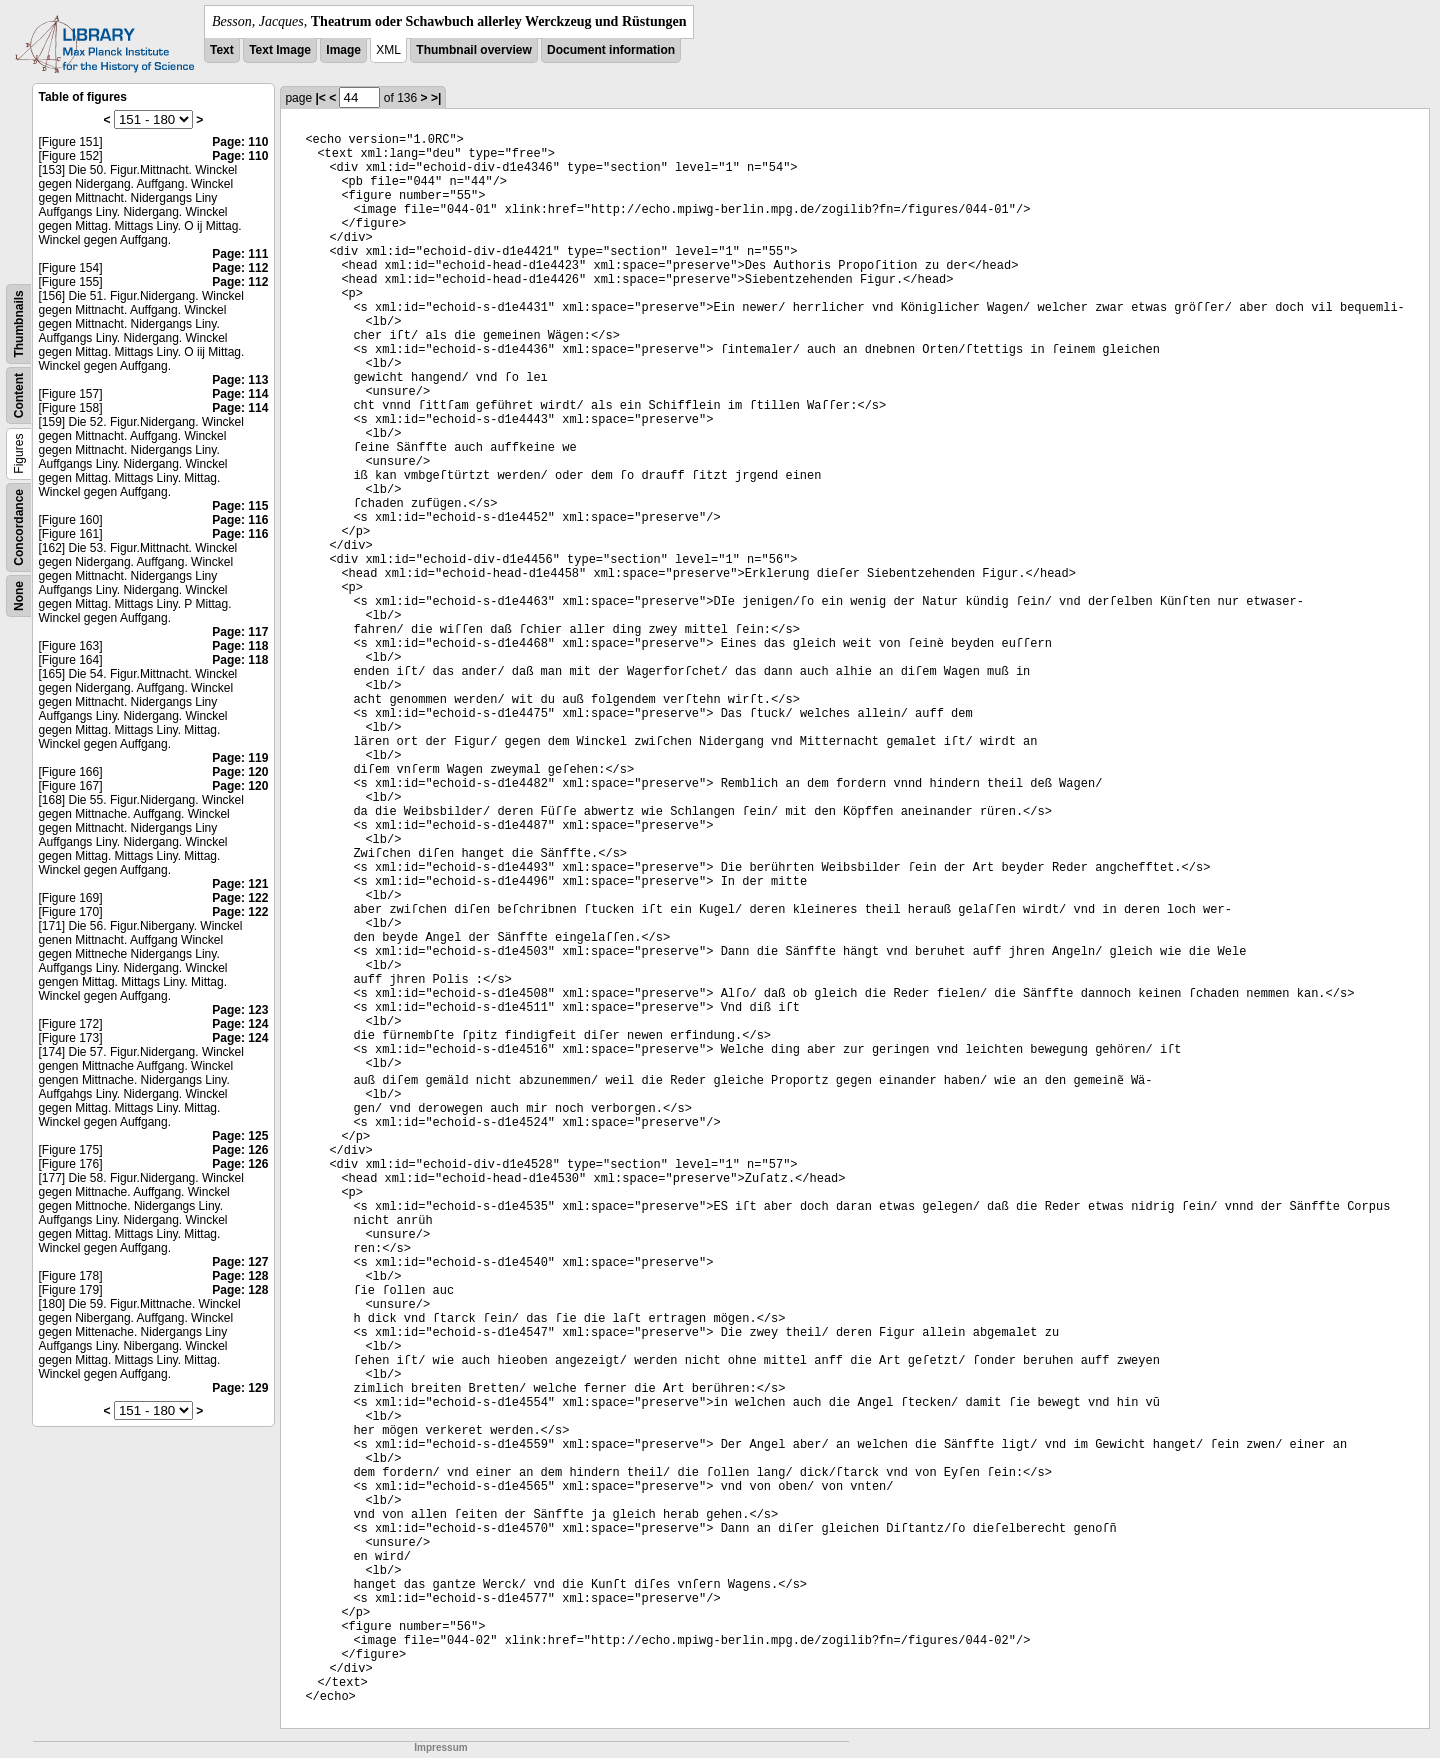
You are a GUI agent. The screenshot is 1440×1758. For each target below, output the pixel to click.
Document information (611, 50)
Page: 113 (240, 380)
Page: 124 (240, 1024)
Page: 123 (240, 1010)
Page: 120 (240, 772)
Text (222, 50)
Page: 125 (240, 1136)
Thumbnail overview (473, 50)
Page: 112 (240, 268)
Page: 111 (240, 254)
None (19, 596)
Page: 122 (240, 898)
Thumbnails (19, 323)
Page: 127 (240, 1262)
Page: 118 (240, 646)
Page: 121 (240, 884)
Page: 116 (240, 520)
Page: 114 (240, 394)
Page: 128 (240, 1276)
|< (320, 98)
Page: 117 (240, 632)
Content (19, 395)
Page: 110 (240, 142)
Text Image (280, 50)
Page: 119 (240, 758)
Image (343, 50)
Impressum (440, 1747)
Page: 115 (240, 506)
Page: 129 (240, 1388)
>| (436, 98)
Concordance (19, 527)
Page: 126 (240, 1150)
